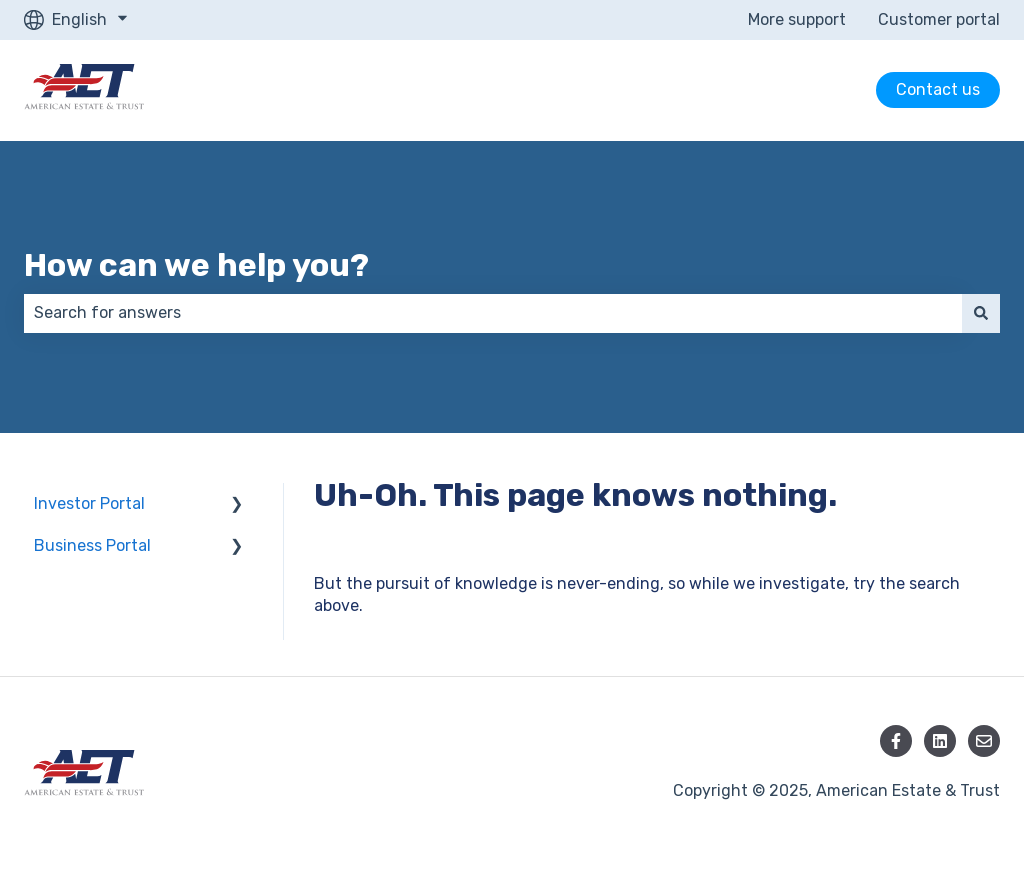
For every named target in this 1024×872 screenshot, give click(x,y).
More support (797, 19)
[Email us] (984, 741)
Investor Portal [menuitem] (89, 503)
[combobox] (493, 313)
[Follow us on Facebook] (896, 741)
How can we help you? (196, 265)
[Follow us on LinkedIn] (940, 741)
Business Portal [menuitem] (92, 545)
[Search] (981, 313)
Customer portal (939, 19)
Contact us (938, 89)
